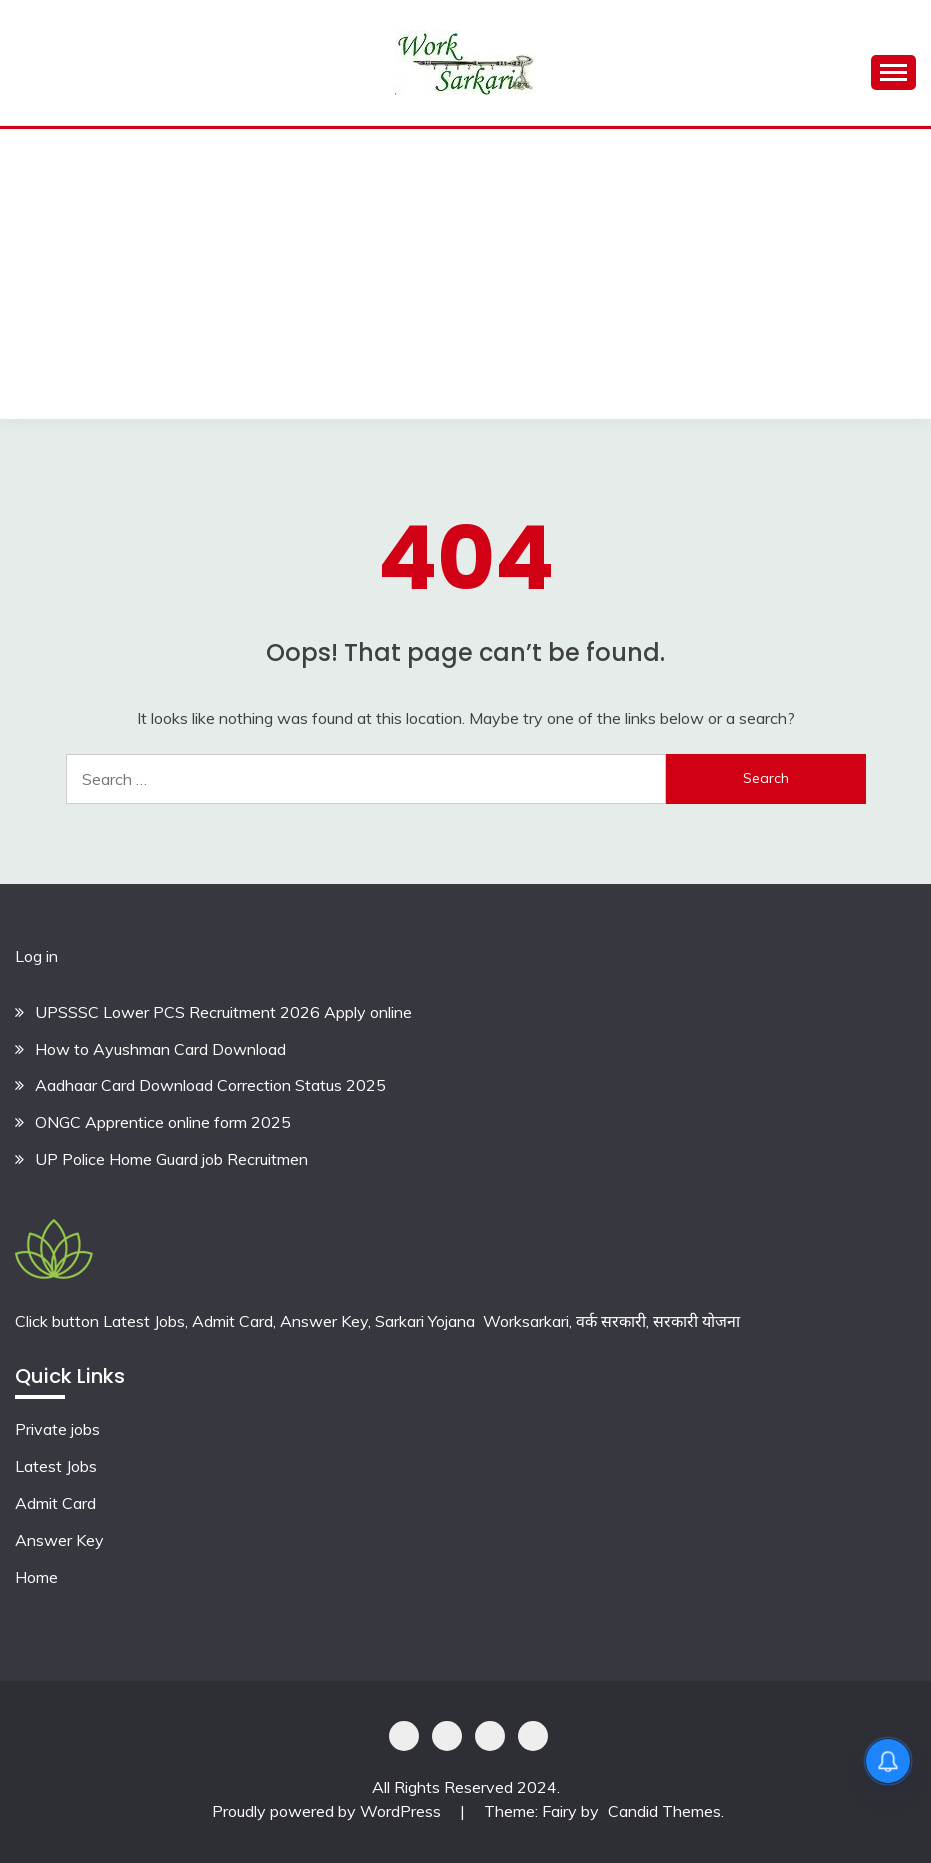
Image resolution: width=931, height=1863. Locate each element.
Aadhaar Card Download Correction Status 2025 (210, 1085)
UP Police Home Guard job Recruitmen (171, 1159)
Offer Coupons (490, 1736)
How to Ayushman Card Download (160, 1049)
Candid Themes (664, 1811)
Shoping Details (447, 1736)
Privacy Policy (404, 1736)
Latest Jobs (56, 1466)
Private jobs (57, 1429)
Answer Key (59, 1540)
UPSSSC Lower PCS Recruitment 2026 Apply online (223, 1012)
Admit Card (55, 1503)
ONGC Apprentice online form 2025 (163, 1122)
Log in (36, 956)
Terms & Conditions (533, 1736)
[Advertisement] (465, 279)
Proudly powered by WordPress (328, 1811)
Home (36, 1577)
